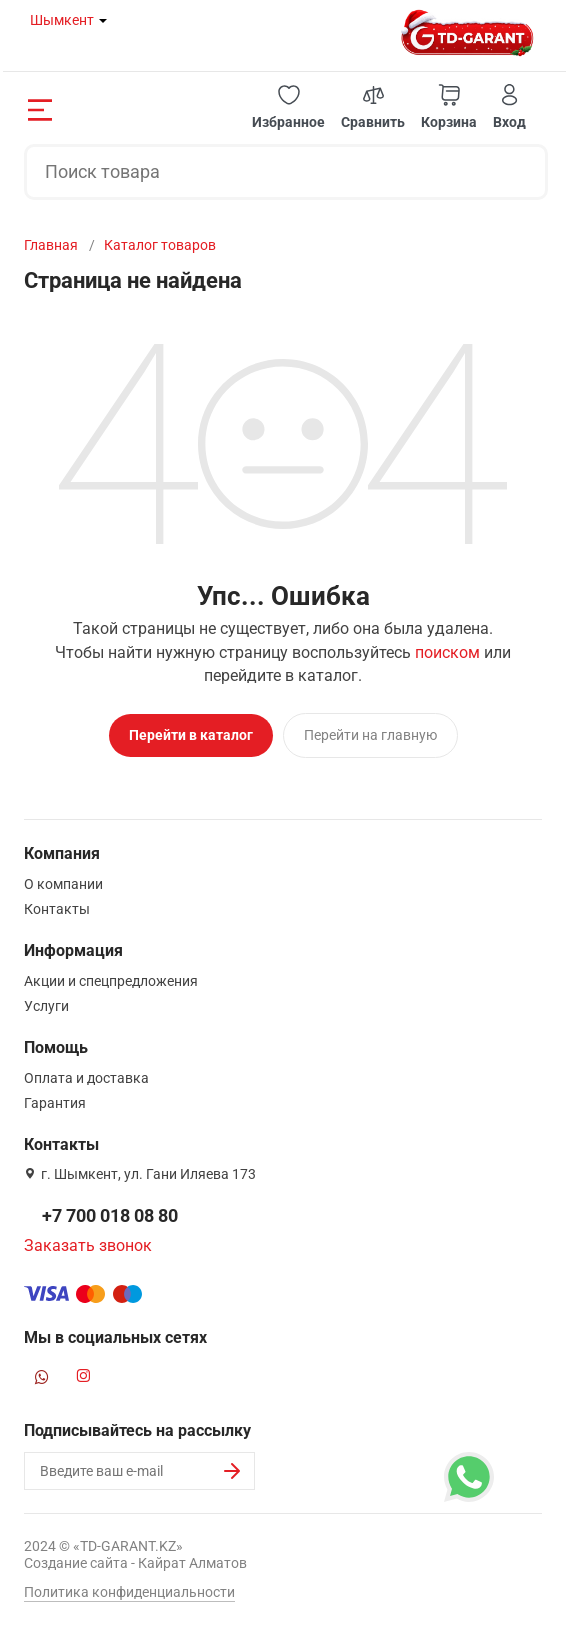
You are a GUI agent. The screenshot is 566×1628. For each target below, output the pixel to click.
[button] (288, 107)
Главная (51, 245)
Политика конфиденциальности (129, 1592)
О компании (63, 884)
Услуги (46, 1006)
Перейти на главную (370, 735)
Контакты (57, 909)
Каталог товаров (160, 245)
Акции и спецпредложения (111, 981)
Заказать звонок (88, 1245)
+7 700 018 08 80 (110, 1215)
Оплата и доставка (86, 1078)
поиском (447, 652)
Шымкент (62, 20)
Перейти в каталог (191, 735)
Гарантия (55, 1103)
